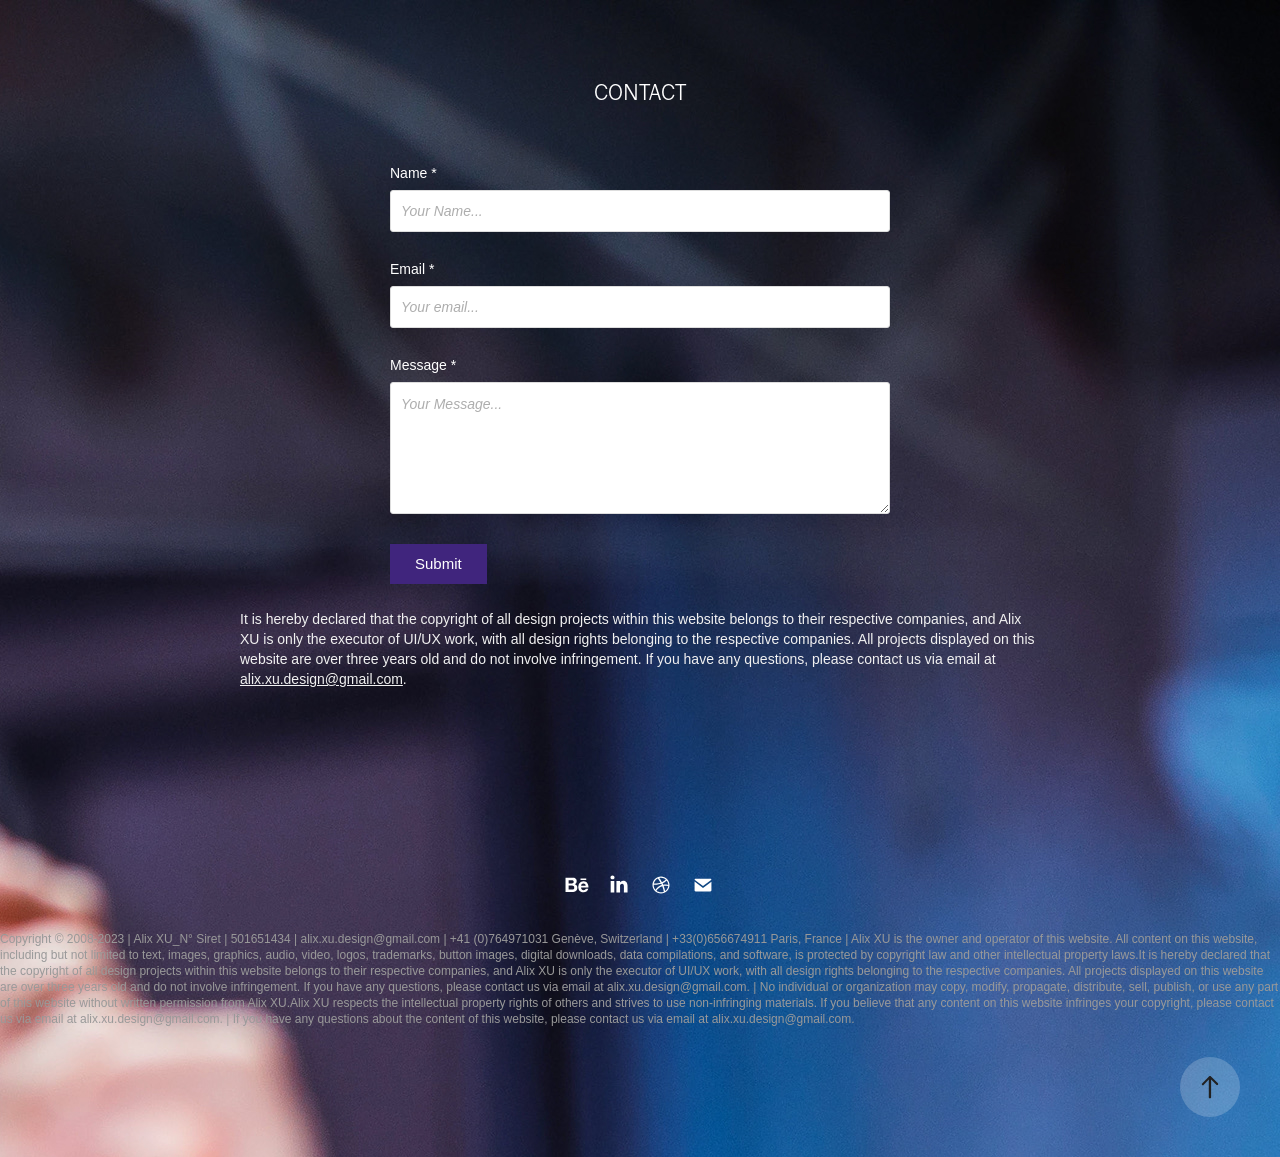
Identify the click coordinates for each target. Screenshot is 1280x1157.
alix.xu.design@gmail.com (321, 679)
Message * (423, 365)
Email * (412, 269)
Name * (413, 173)
